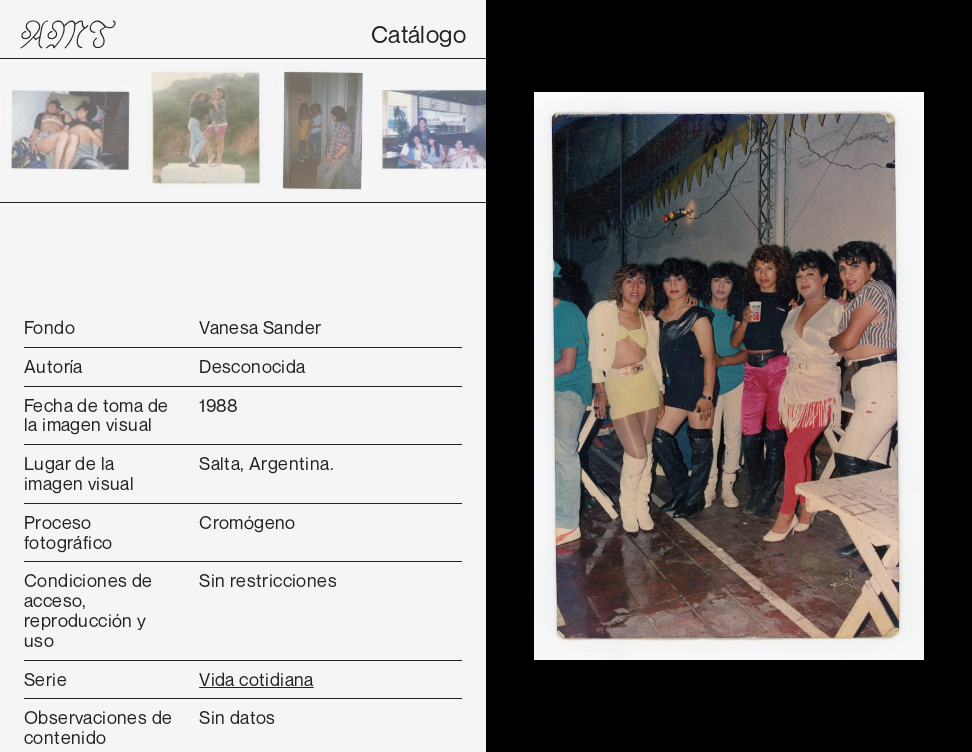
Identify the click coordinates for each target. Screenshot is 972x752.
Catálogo (418, 34)
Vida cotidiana (256, 679)
